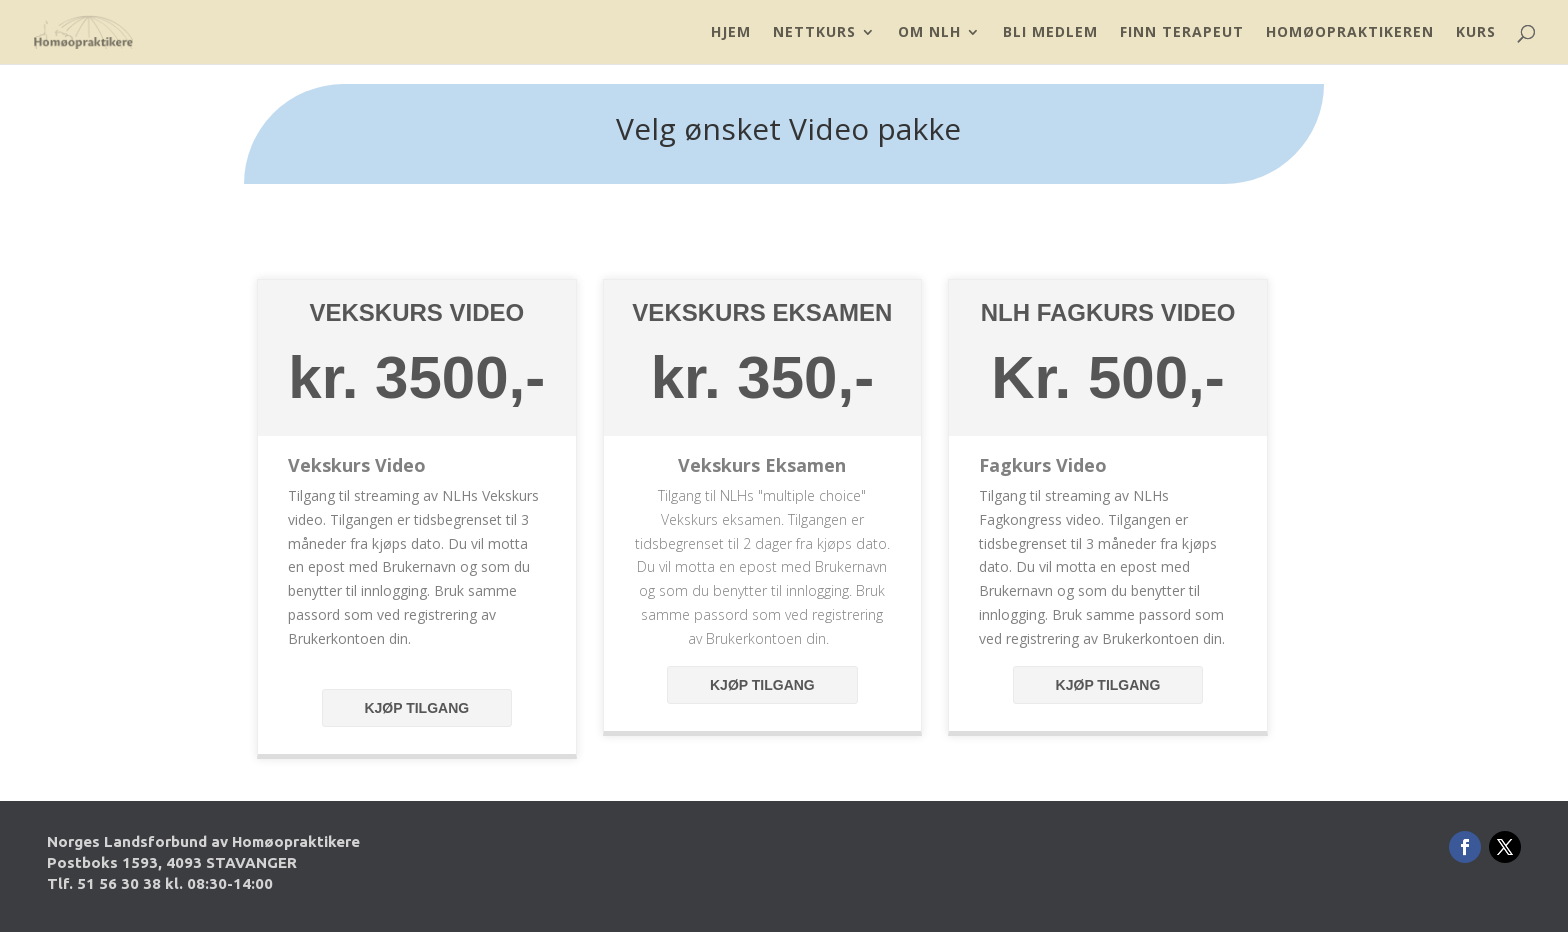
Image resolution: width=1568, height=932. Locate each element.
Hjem (731, 33)
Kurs (1476, 33)
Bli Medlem (1050, 33)
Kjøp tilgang (416, 708)
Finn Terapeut (1182, 33)
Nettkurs (814, 33)
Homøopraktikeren (1350, 33)
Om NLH (929, 33)
